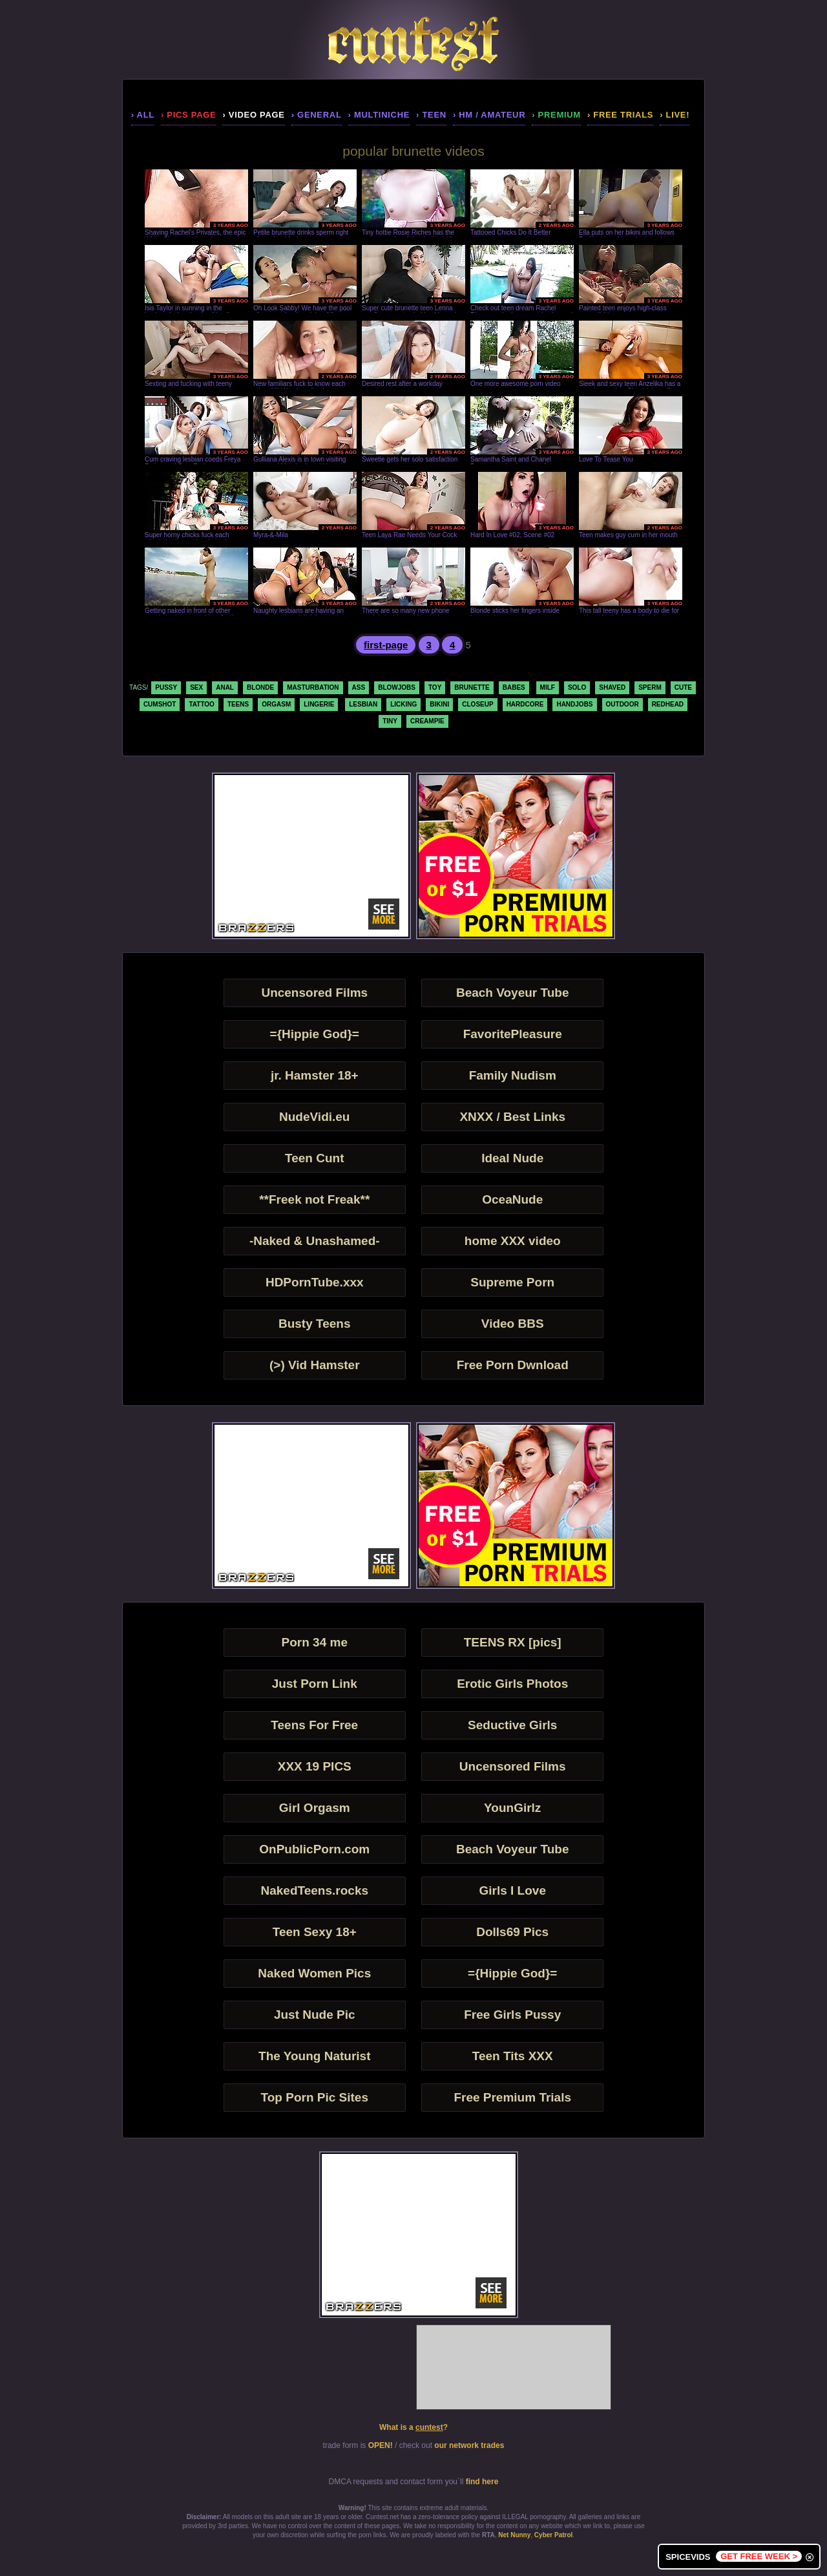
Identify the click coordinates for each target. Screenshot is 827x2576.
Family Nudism (512, 1075)
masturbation (313, 687)
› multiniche (379, 115)
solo (577, 687)
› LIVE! (674, 115)
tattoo (201, 704)
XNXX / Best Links (512, 1116)
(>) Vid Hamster (314, 1365)
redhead (668, 704)
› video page (253, 115)
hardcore (525, 704)
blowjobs (396, 687)
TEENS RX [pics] (512, 1642)
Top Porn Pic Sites (314, 2097)
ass (359, 687)
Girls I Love (512, 1890)
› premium (556, 115)
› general (316, 115)
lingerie (319, 704)
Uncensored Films (314, 992)
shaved (612, 687)
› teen (431, 115)
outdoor (622, 704)
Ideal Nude (512, 1158)
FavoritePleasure (512, 1034)
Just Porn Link (314, 1683)
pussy (166, 687)
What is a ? (413, 2427)
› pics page (188, 115)
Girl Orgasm (314, 1808)
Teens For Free (314, 1725)
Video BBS (512, 1323)
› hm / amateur (489, 115)
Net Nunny (514, 2535)
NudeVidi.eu (314, 1116)
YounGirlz (512, 1808)
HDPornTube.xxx (315, 1282)
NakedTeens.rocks (315, 1890)
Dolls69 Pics (512, 1932)
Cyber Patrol (553, 2535)
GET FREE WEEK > (758, 2556)
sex (196, 687)
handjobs (574, 704)
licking (403, 704)
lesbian (363, 704)
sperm (650, 687)
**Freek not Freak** (314, 1199)
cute (683, 687)
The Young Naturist (314, 2056)
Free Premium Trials (512, 2097)
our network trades (469, 2445)
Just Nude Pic (314, 2014)
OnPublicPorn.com (314, 1849)
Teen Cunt (314, 1158)
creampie (427, 721)
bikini (439, 704)
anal (225, 687)
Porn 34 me (315, 1642)
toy (434, 687)
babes (514, 687)
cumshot (159, 704)
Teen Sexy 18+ (315, 1932)
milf (547, 687)
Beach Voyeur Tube (512, 992)
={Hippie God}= (314, 1034)
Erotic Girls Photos (512, 1683)
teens (238, 704)
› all (142, 115)
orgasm (276, 704)
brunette (471, 687)
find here (482, 2481)
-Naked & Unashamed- (314, 1241)
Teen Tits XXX (512, 2056)
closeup (477, 704)
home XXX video (513, 1241)
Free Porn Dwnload (513, 1365)
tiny (389, 721)
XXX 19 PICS (314, 1766)
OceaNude (512, 1199)
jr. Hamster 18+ (315, 1075)
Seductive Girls (512, 1725)
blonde (260, 687)
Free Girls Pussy (512, 2014)
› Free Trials (620, 115)
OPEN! (380, 2445)
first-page (386, 644)
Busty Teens (314, 1323)
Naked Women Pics (314, 1973)
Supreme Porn (512, 1282)
